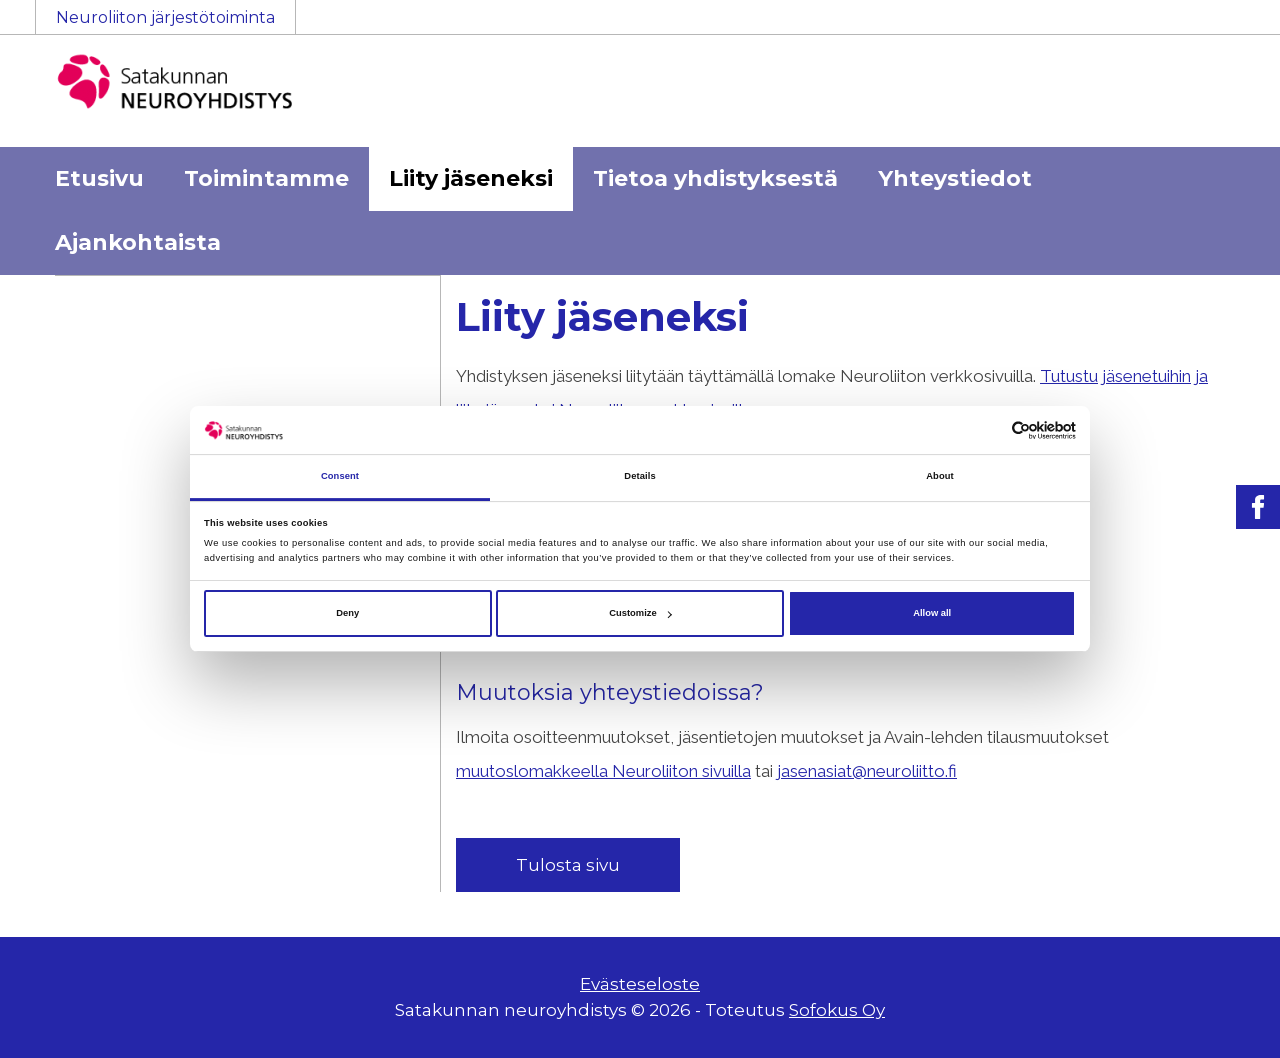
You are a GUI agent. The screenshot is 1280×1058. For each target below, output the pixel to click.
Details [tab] (639, 477)
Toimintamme (266, 178)
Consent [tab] (340, 477)
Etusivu (99, 178)
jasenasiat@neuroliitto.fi (867, 771)
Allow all (932, 613)
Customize (640, 613)
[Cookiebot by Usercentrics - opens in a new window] (988, 430)
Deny (347, 613)
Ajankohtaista (138, 242)
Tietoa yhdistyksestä (715, 178)
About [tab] (940, 477)
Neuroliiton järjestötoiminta (165, 17)
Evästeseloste (640, 984)
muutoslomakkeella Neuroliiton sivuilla (603, 771)
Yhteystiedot (955, 178)
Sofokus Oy (837, 1010)
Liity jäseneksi (471, 178)
